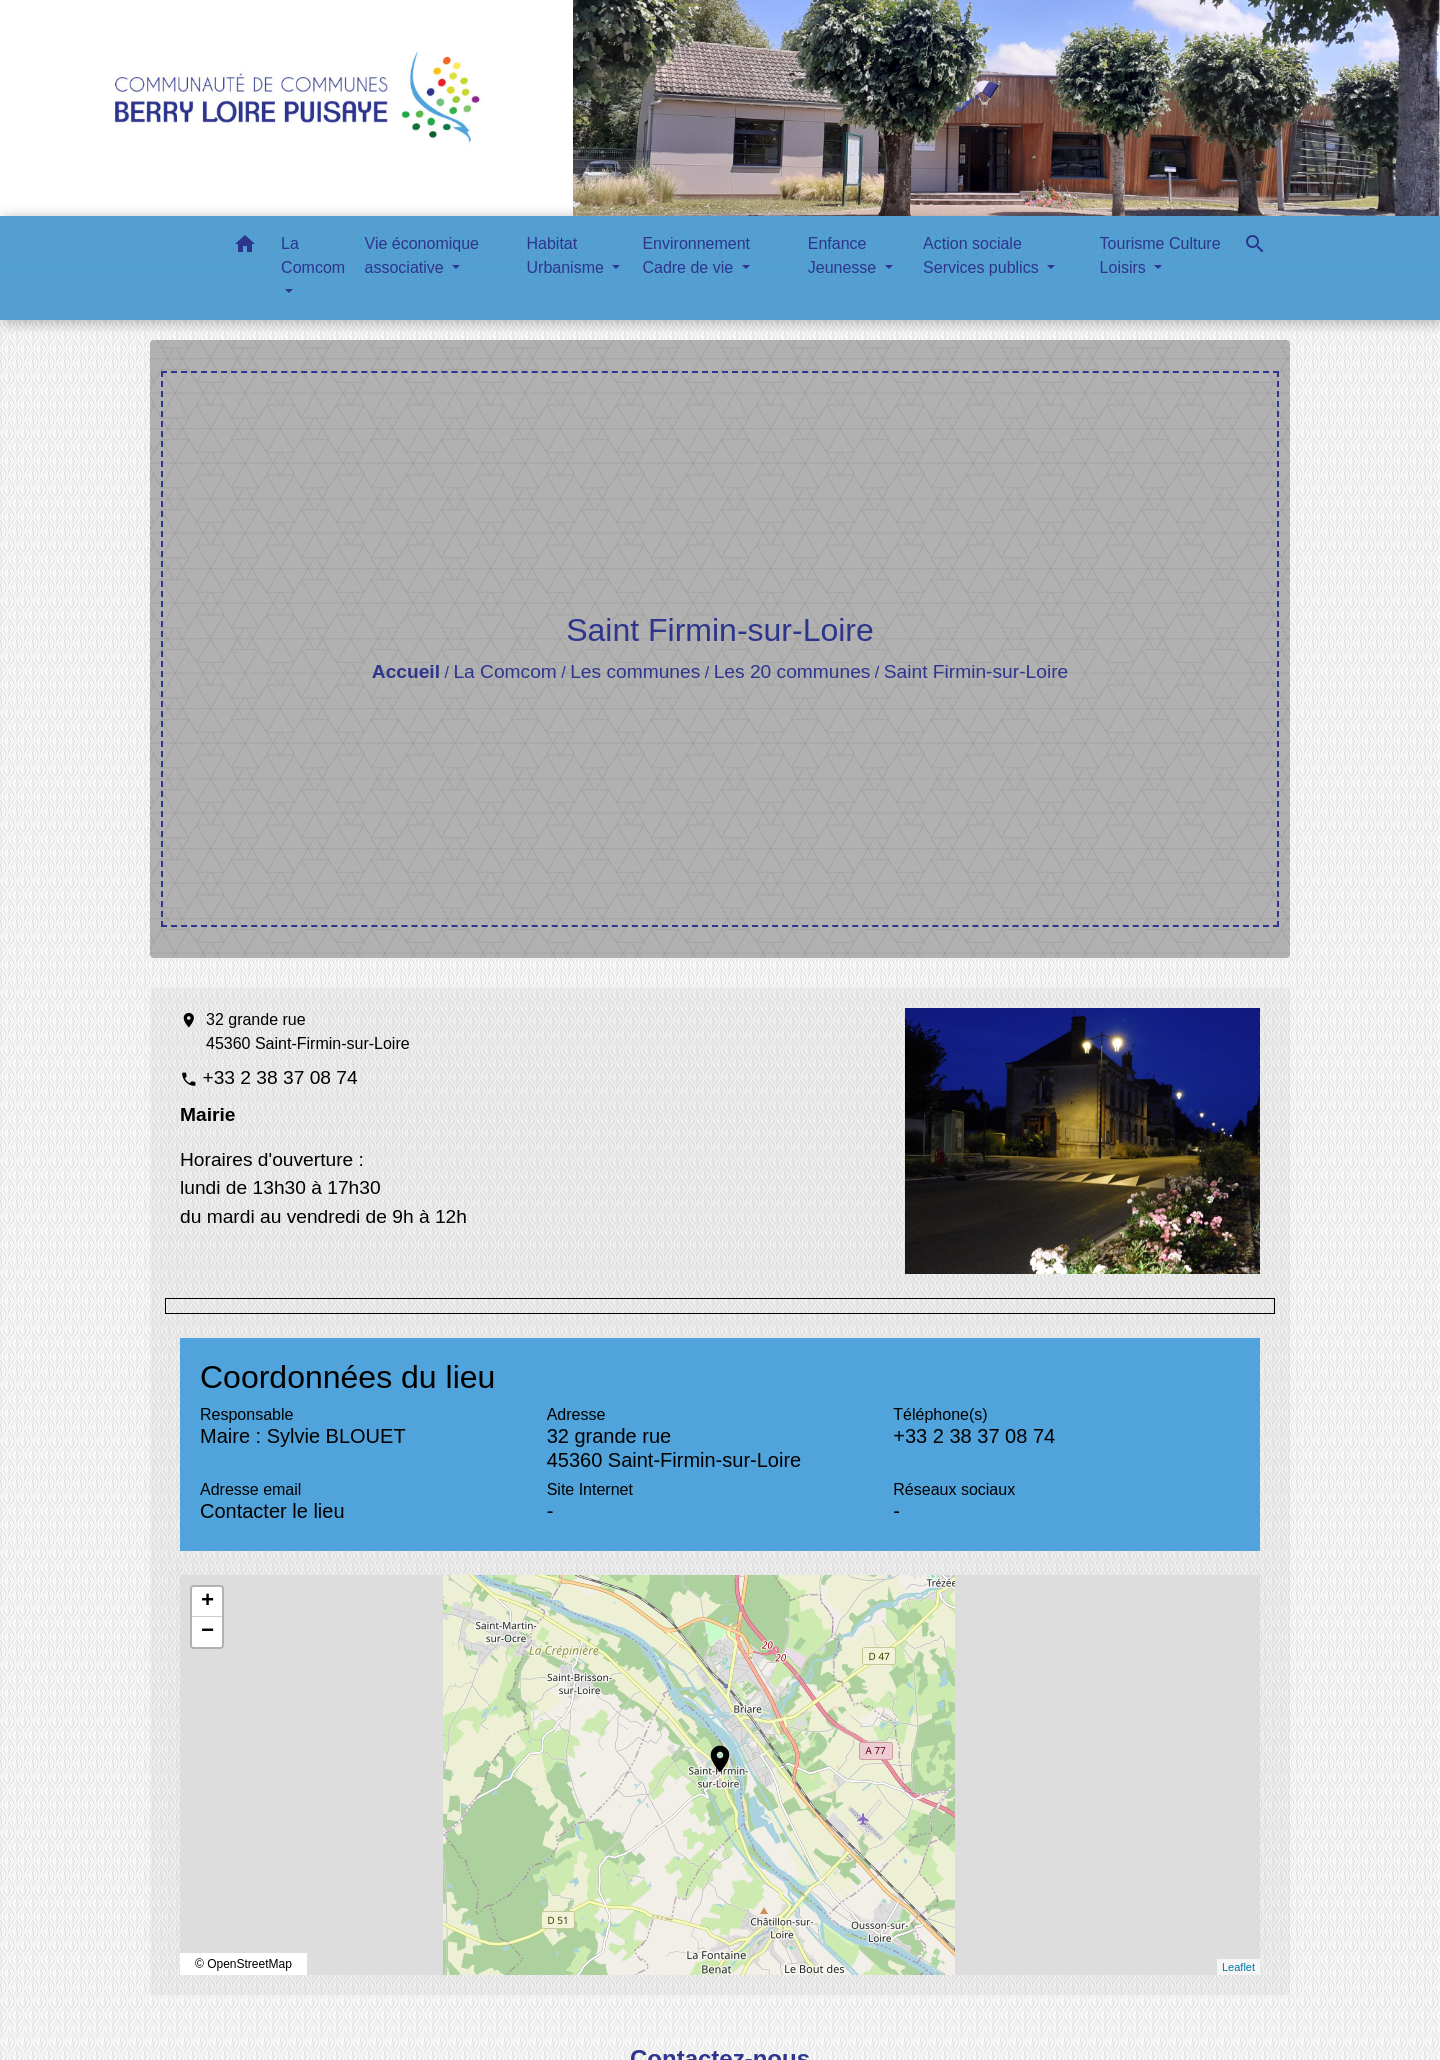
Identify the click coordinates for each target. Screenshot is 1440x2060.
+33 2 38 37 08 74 (279, 1077)
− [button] (207, 1632)
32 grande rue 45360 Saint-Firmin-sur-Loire (308, 1031)
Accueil (406, 671)
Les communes (635, 671)
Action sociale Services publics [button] (983, 255)
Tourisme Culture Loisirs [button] (1160, 255)
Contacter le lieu (272, 1511)
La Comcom (504, 671)
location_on (710, 1749)
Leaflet (1238, 1967)
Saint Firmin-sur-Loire (976, 671)
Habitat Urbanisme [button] (568, 255)
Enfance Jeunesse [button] (844, 255)
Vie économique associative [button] (422, 255)
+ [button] (207, 1602)
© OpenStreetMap (243, 1964)
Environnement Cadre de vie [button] (696, 255)
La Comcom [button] (313, 255)
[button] (245, 247)
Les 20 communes (792, 671)
